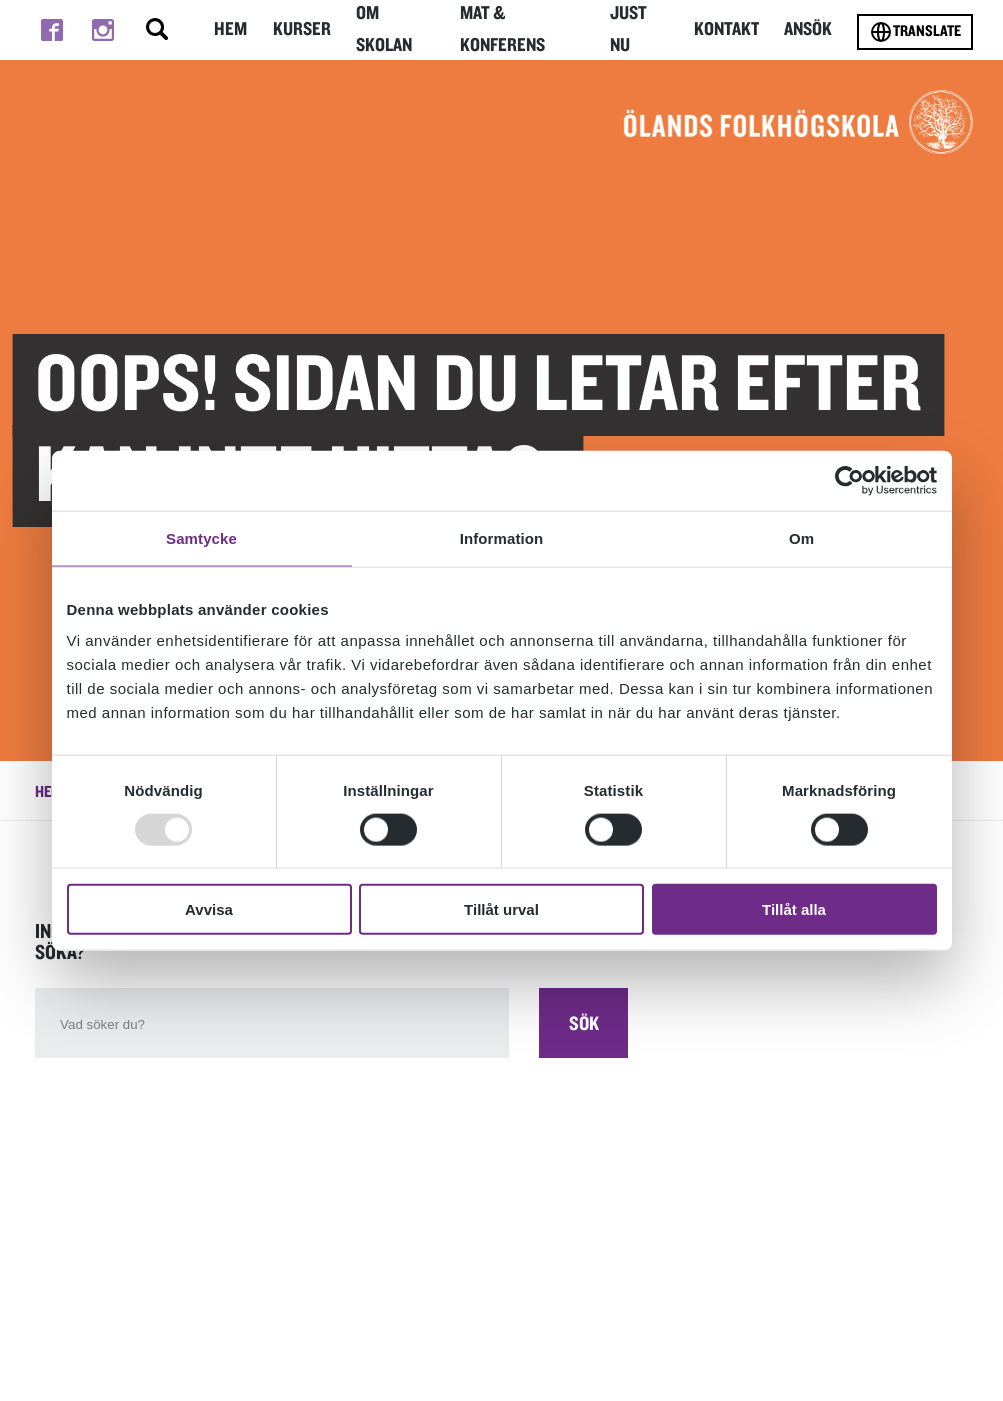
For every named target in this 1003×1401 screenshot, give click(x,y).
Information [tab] (502, 537)
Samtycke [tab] (201, 537)
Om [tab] (801, 537)
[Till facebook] (51, 30)
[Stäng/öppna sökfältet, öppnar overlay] (157, 30)
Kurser (302, 29)
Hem (230, 29)
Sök (584, 1024)
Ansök (808, 29)
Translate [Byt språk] (915, 32)
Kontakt (727, 29)
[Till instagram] (102, 30)
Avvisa (209, 909)
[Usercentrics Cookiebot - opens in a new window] (849, 480)
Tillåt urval (501, 909)
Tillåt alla (794, 909)
